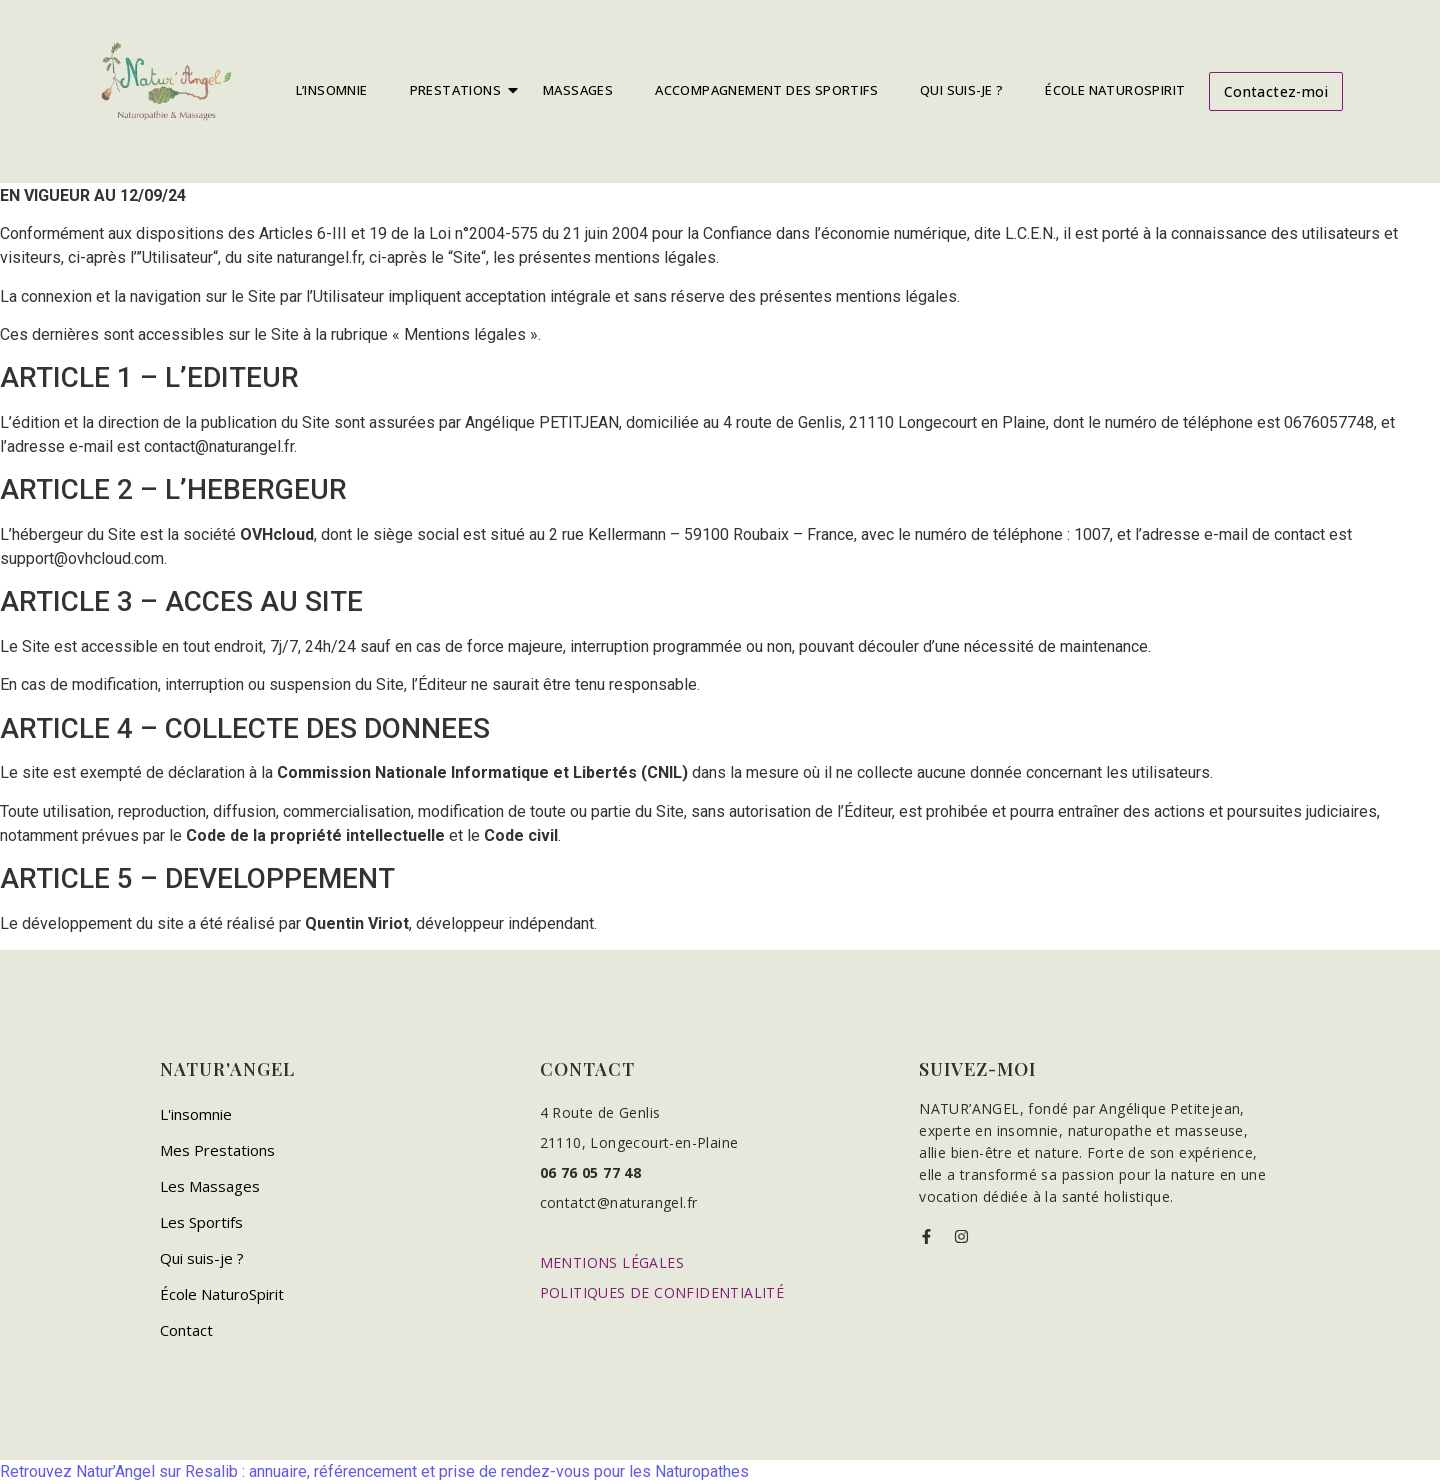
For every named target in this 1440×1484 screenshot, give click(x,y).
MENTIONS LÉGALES (612, 1262)
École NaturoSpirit (1115, 90)
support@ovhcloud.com (82, 558)
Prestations (460, 90)
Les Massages (210, 1186)
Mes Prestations (217, 1150)
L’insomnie (332, 90)
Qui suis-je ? (202, 1258)
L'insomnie (196, 1114)
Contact (186, 1330)
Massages (578, 90)
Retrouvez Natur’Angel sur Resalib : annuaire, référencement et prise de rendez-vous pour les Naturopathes (374, 1471)
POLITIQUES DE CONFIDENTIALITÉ (662, 1292)
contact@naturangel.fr (219, 446)
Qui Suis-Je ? (961, 90)
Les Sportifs (201, 1222)
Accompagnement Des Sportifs (766, 90)
